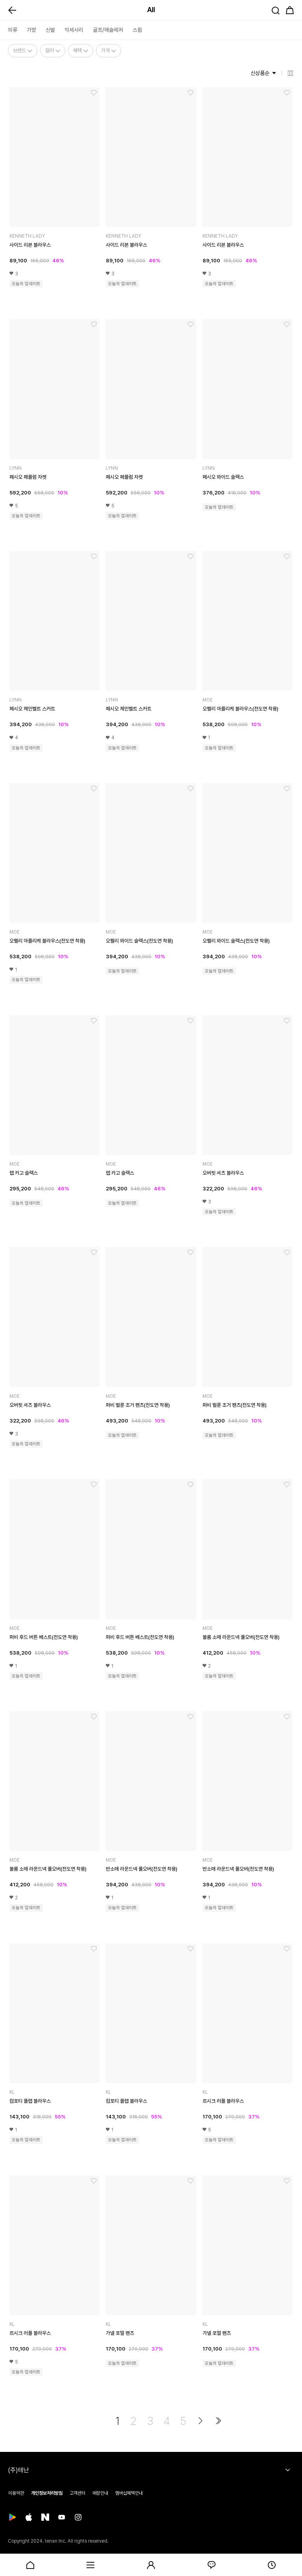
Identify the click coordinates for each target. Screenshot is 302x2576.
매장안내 (100, 2493)
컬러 (52, 50)
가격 (108, 50)
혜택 (80, 50)
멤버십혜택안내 (129, 2493)
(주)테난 (18, 2470)
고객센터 (77, 2493)
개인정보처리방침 (47, 2493)
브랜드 (22, 50)
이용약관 (16, 2493)
